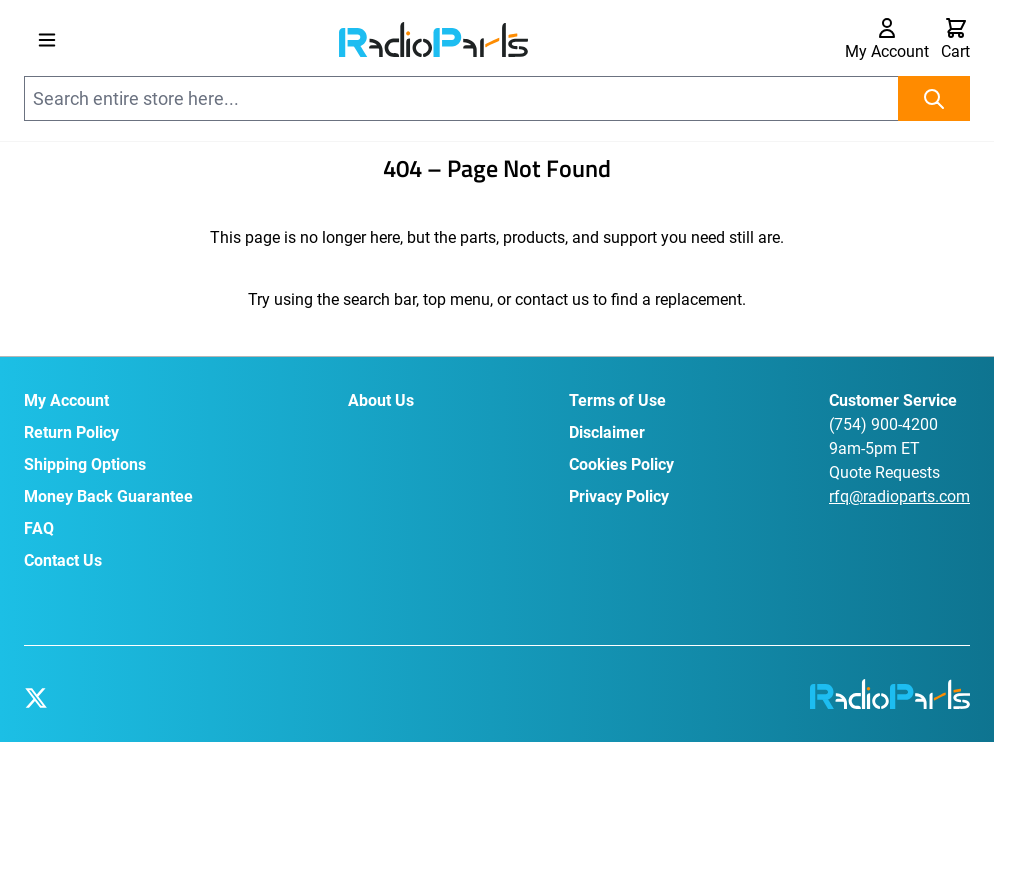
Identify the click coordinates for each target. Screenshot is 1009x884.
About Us (381, 400)
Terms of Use (617, 400)
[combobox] (497, 98)
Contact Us (63, 560)
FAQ (39, 528)
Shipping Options (85, 464)
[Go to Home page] (433, 39)
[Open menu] (47, 40)
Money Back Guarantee (108, 496)
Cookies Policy (621, 464)
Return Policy (71, 432)
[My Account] (887, 40)
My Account (66, 400)
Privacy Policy (619, 496)
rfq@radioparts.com (899, 496)
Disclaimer (607, 432)
